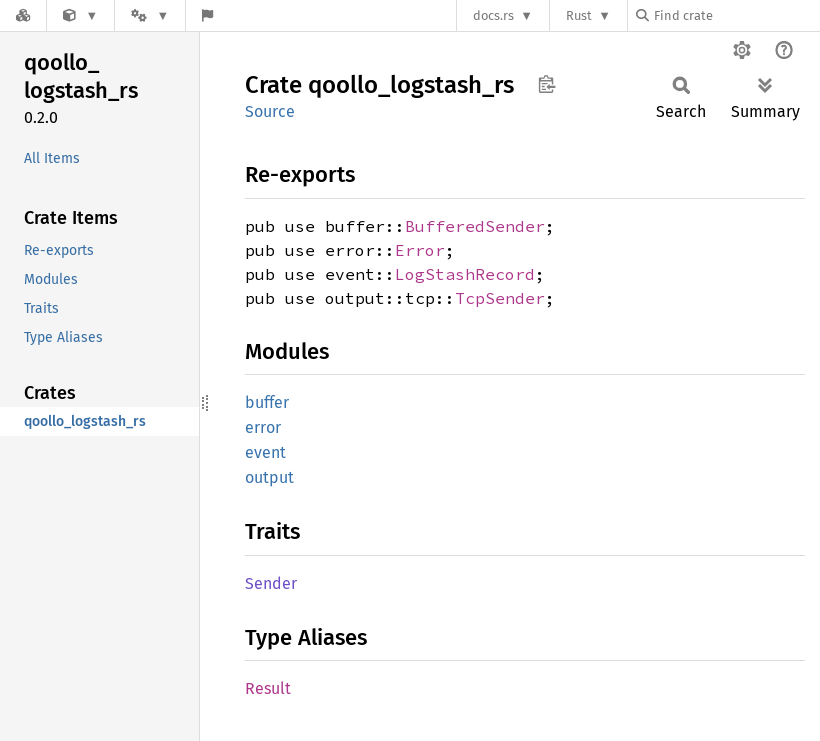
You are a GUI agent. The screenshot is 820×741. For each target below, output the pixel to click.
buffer (267, 402)
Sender (271, 583)
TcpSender (500, 298)
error (263, 427)
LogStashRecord (465, 274)
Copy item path (546, 84)
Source (270, 111)
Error (420, 250)
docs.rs (493, 15)
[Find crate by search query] (736, 15)
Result (268, 688)
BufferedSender (475, 226)
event (265, 452)
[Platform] (150, 15)
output (269, 477)
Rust (579, 15)
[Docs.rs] (23, 15)
